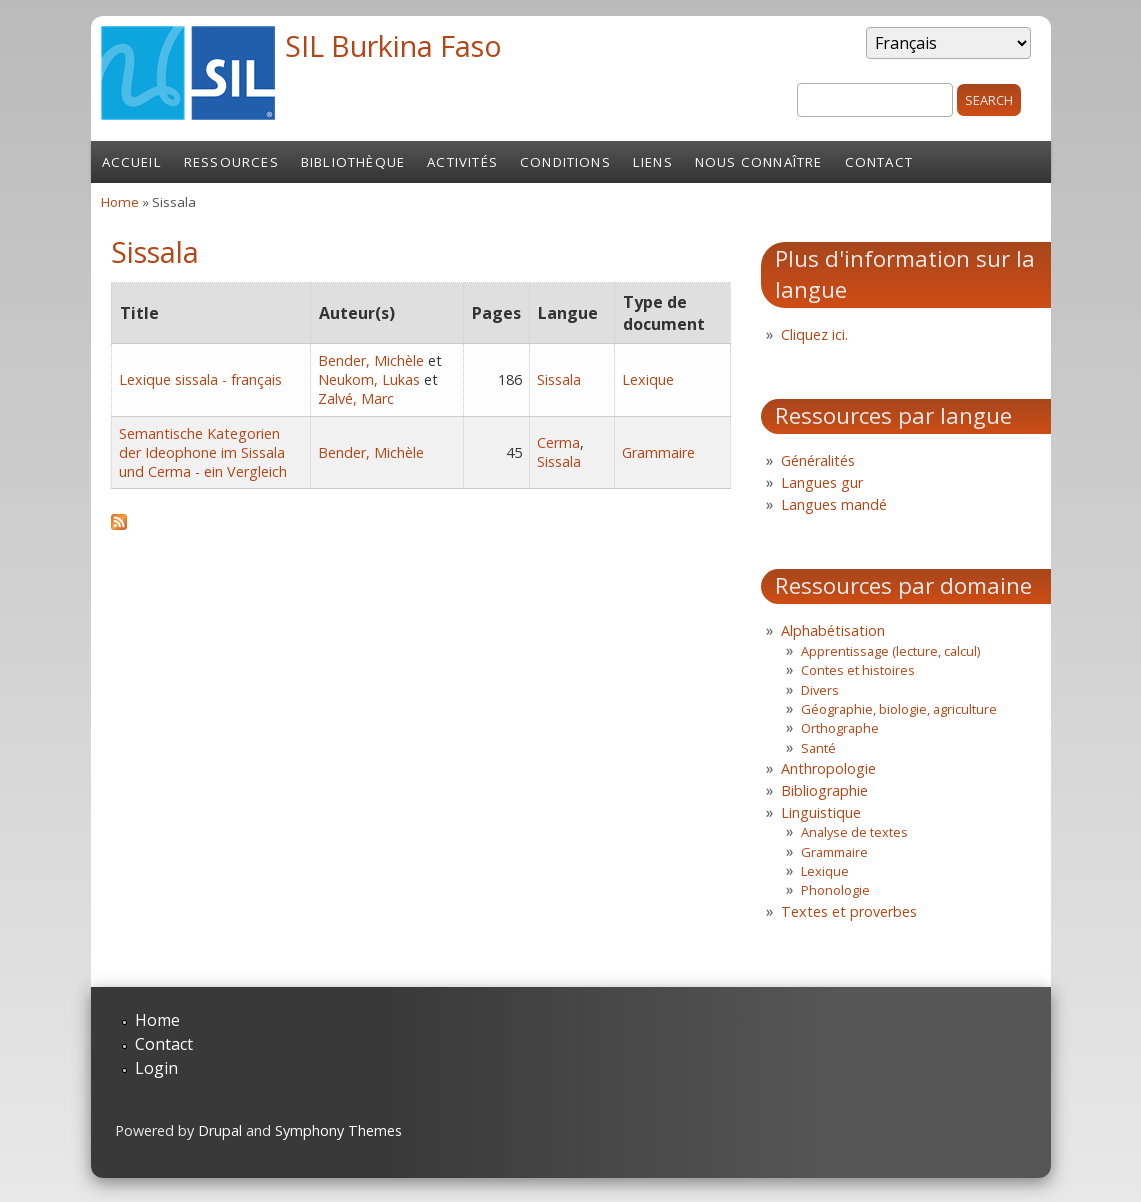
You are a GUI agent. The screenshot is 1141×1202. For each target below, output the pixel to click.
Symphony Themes (338, 1130)
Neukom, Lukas (369, 379)
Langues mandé (834, 504)
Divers (820, 690)
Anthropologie (828, 768)
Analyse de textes (854, 832)
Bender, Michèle (371, 360)
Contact (879, 162)
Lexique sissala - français (200, 379)
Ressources (231, 162)
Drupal (220, 1130)
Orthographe (840, 728)
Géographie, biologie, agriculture (899, 709)
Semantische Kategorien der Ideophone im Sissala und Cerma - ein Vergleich (203, 452)
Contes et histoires (858, 670)
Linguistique (821, 812)
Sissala (559, 379)
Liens (653, 162)
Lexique (648, 379)
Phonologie (835, 890)
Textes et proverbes (849, 911)
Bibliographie (824, 790)
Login (156, 1068)
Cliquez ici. (814, 334)
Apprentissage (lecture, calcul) (890, 651)
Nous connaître (759, 162)
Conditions (565, 162)
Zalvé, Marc (356, 398)
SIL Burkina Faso (393, 45)
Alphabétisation (833, 630)
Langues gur (822, 482)
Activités (462, 162)
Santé (818, 748)
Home (120, 202)
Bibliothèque (353, 162)
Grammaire (658, 452)
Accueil (132, 162)
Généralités (818, 460)
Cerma (558, 442)
